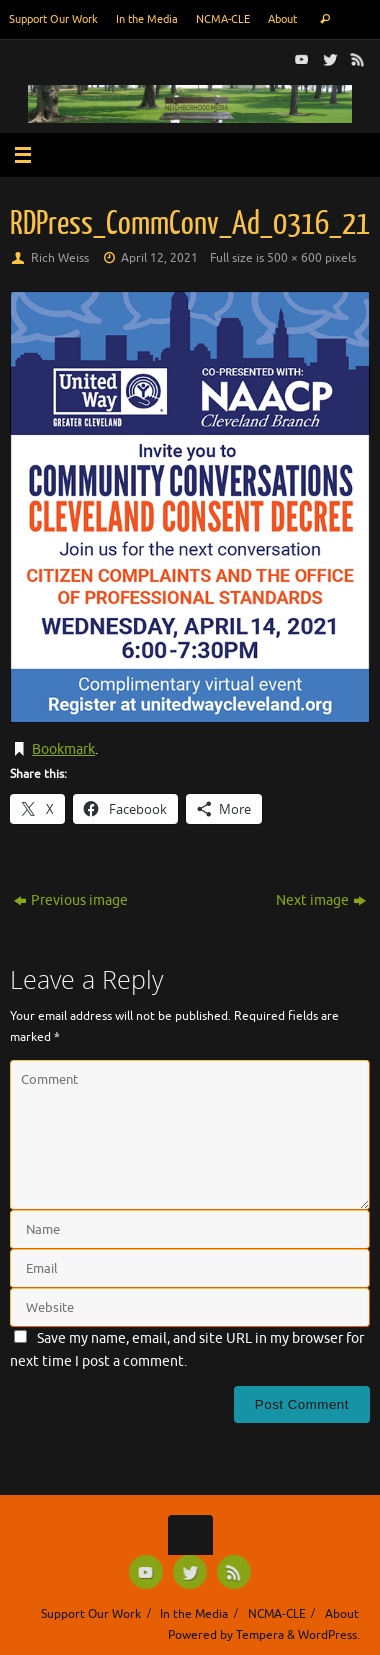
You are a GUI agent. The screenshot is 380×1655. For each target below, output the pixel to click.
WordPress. (329, 1635)
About (282, 19)
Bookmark (63, 749)
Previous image (71, 900)
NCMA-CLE (223, 19)
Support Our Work (53, 19)
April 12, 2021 (159, 258)
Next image (321, 900)
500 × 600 (294, 258)
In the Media (147, 19)
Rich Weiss (60, 258)
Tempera (260, 1635)
